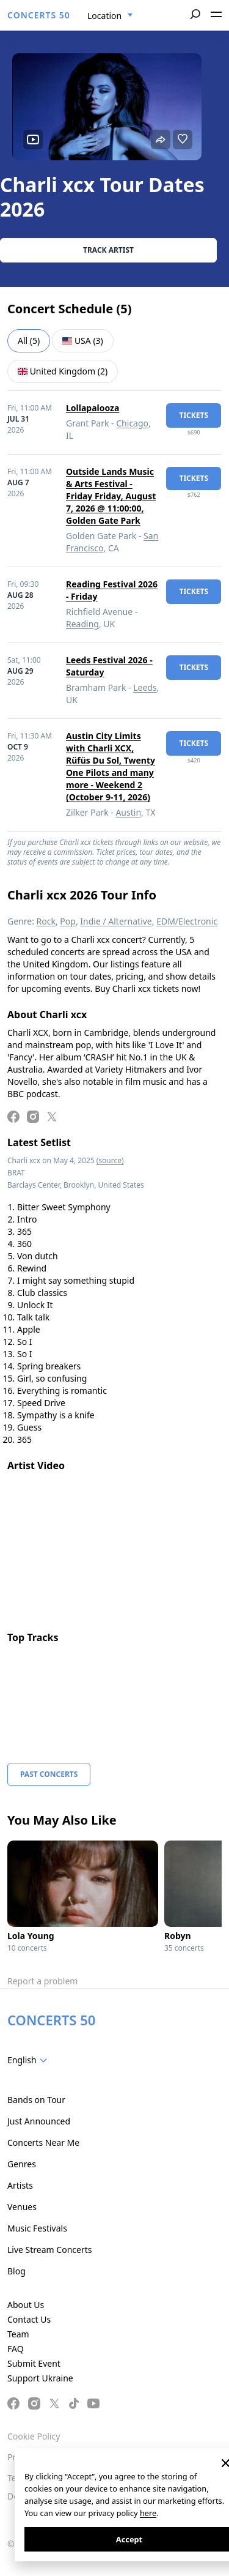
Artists (20, 2185)
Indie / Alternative (115, 921)
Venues (22, 2207)
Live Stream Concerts (49, 2249)
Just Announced (38, 2121)
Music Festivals (37, 2228)
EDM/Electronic (186, 921)
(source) (110, 1160)
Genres (21, 2164)
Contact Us (29, 2319)
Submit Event (33, 2363)
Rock (46, 921)
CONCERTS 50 (38, 15)
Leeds (144, 687)
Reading (82, 624)
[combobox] (110, 16)
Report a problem (42, 1981)
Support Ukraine (40, 2378)
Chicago (132, 423)
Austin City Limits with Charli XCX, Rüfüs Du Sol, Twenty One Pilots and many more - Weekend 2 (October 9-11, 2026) (110, 766)
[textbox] (29, 2060)
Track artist (108, 250)
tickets (193, 415)
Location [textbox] (104, 15)
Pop (68, 921)
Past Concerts (49, 1774)
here (148, 2512)
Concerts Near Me (43, 2142)
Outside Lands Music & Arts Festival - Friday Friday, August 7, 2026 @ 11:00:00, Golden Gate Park (111, 496)
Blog (16, 2271)
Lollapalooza (92, 408)
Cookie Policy (33, 2436)
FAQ (15, 2349)
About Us (25, 2304)
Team (18, 2334)
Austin (128, 812)
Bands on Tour (36, 2099)
